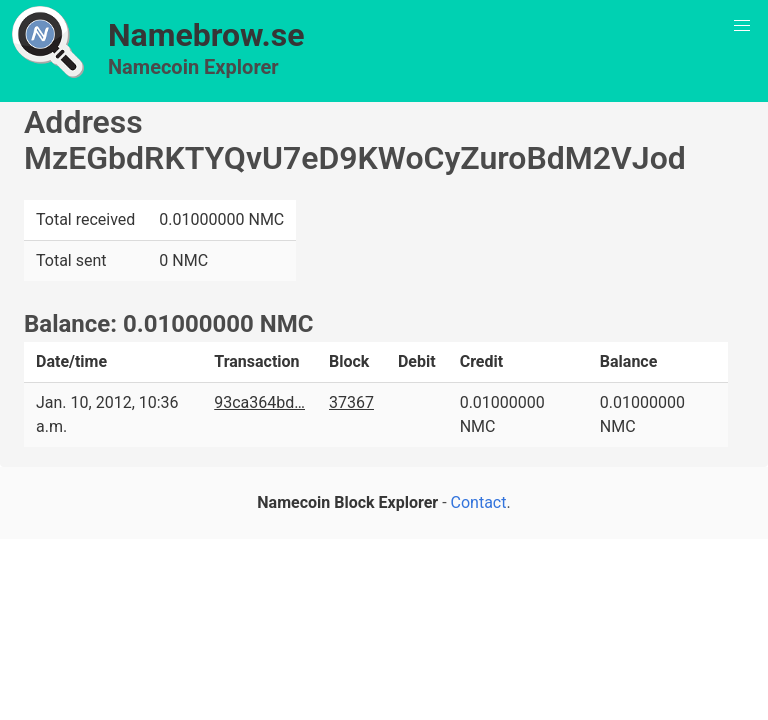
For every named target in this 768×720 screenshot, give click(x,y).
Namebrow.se (206, 35)
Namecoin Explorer (193, 67)
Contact (479, 502)
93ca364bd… (259, 402)
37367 (351, 402)
